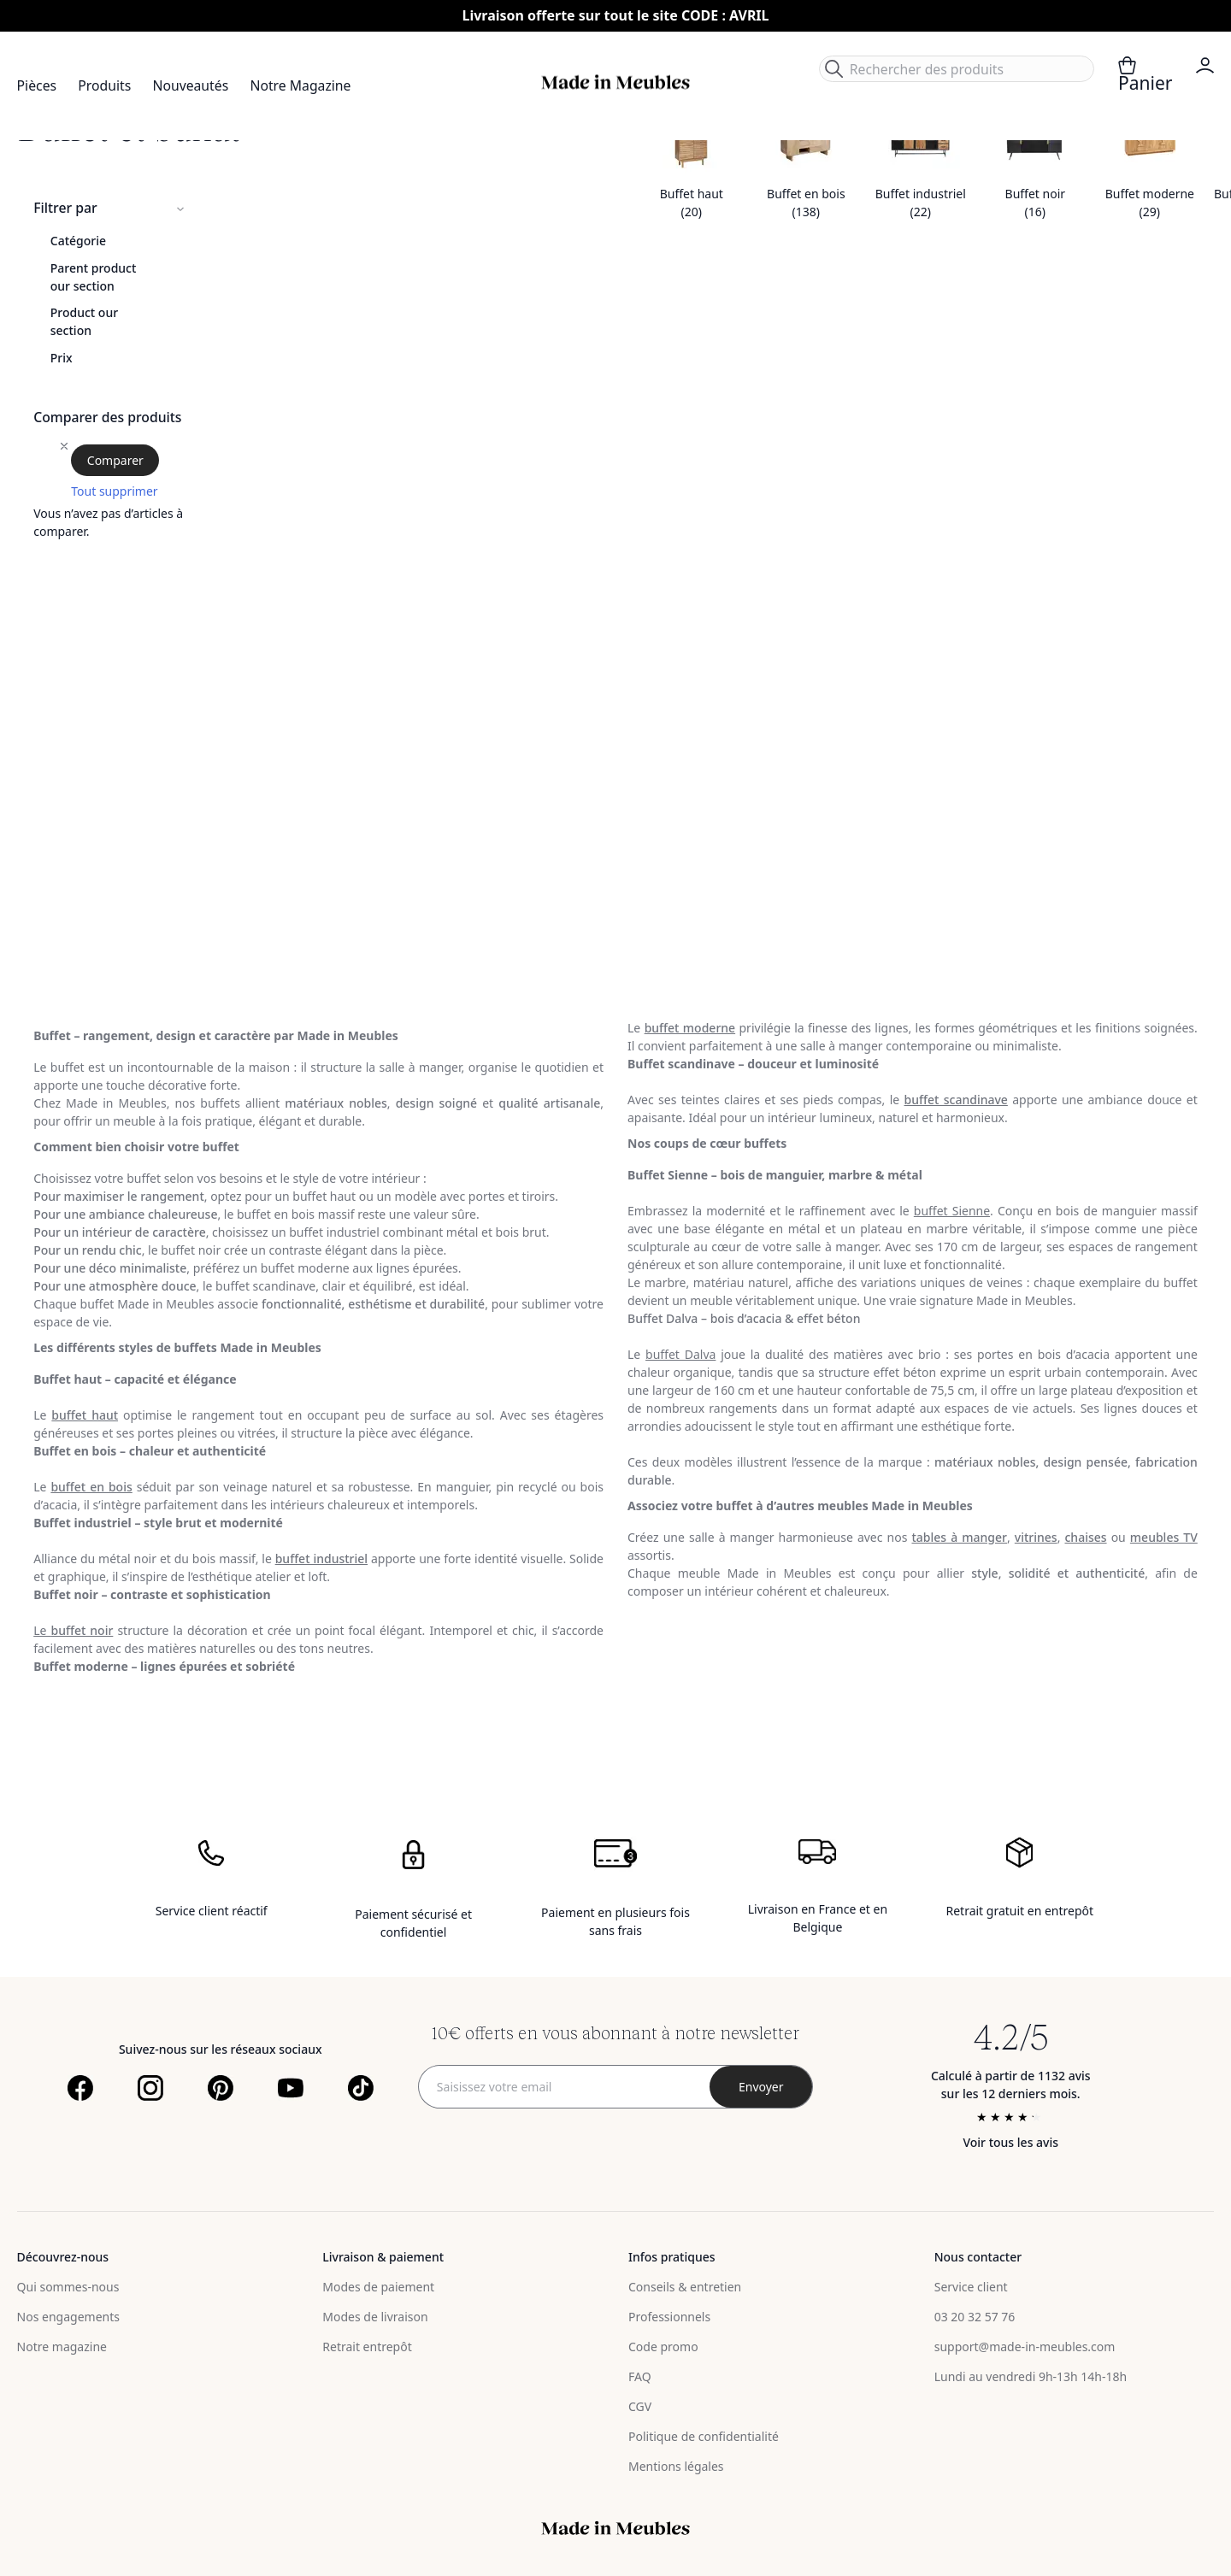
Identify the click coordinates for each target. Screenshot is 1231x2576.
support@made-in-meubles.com (1025, 2346)
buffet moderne (690, 1028)
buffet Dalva (680, 1354)
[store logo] (615, 82)
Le (73, 1630)
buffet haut (84, 1415)
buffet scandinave (956, 1099)
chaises (1085, 1537)
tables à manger (959, 1537)
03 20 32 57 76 (975, 2316)
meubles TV (1164, 1537)
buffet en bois (91, 1487)
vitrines (1036, 1537)
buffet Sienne (952, 1211)
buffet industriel (321, 1558)
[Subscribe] (761, 2087)
